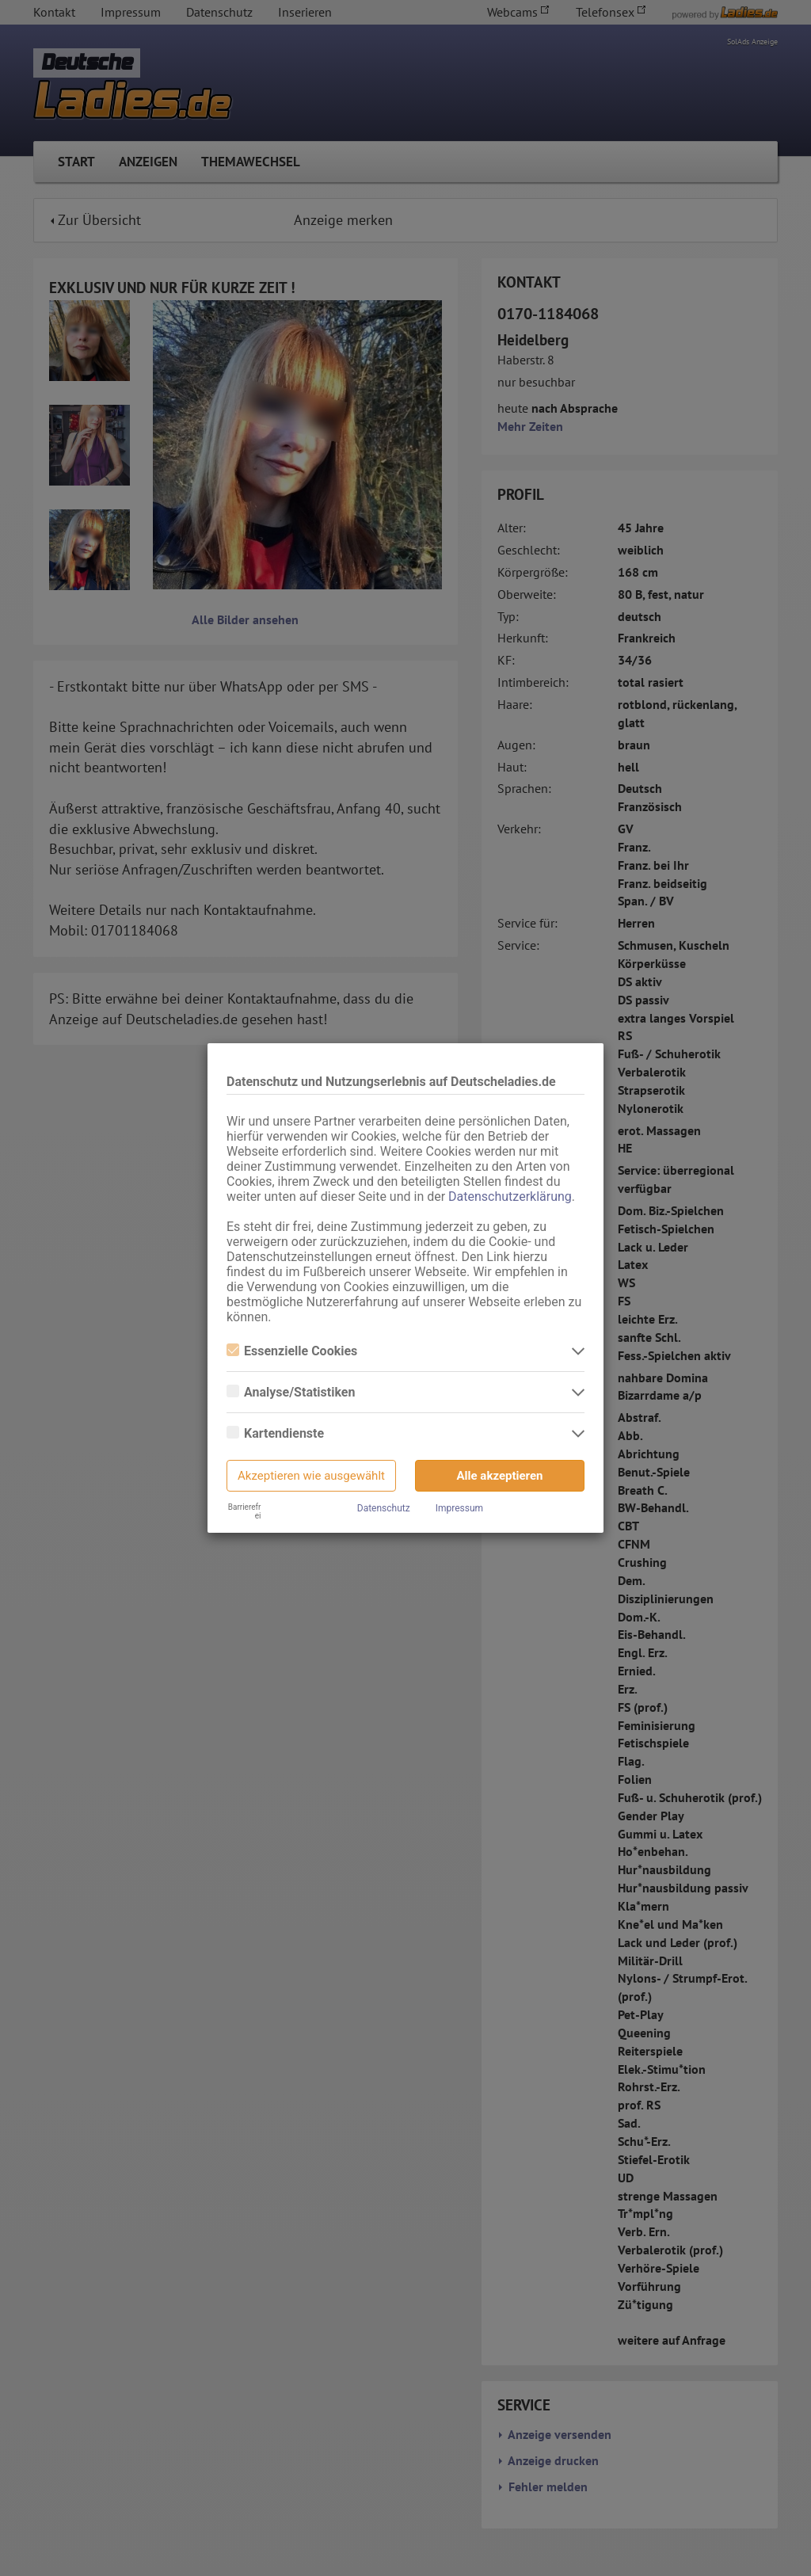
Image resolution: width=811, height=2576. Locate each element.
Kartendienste (275, 1433)
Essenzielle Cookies (292, 1350)
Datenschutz (383, 1508)
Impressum (459, 1508)
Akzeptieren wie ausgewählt (311, 1476)
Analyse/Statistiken (291, 1392)
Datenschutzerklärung (510, 1196)
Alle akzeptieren (500, 1476)
